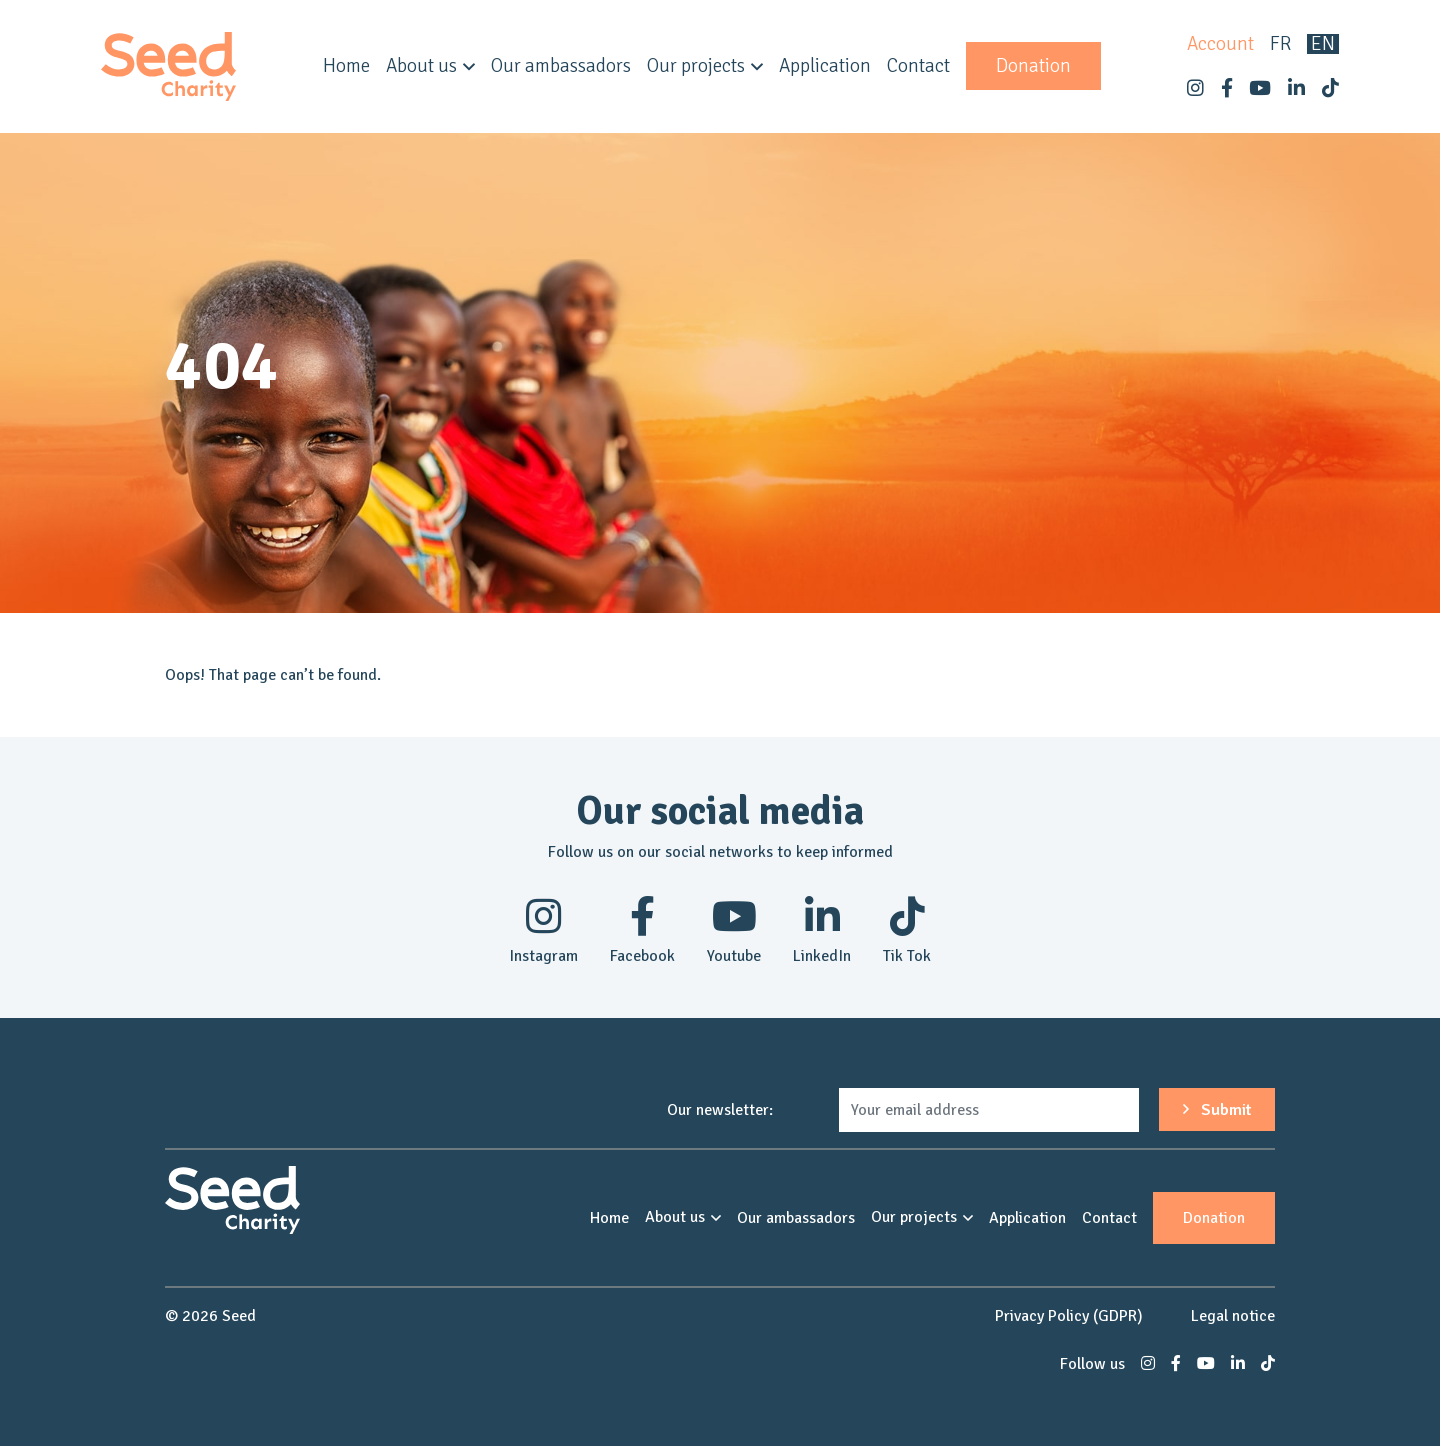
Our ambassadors (561, 66)
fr (1280, 44)
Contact (918, 66)
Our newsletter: (720, 1110)
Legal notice (1233, 1316)
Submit (1217, 1110)
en (1323, 44)
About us (421, 66)
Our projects (696, 66)
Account (1220, 44)
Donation (1033, 66)
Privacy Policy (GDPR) (1069, 1316)
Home (346, 66)
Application (825, 66)
